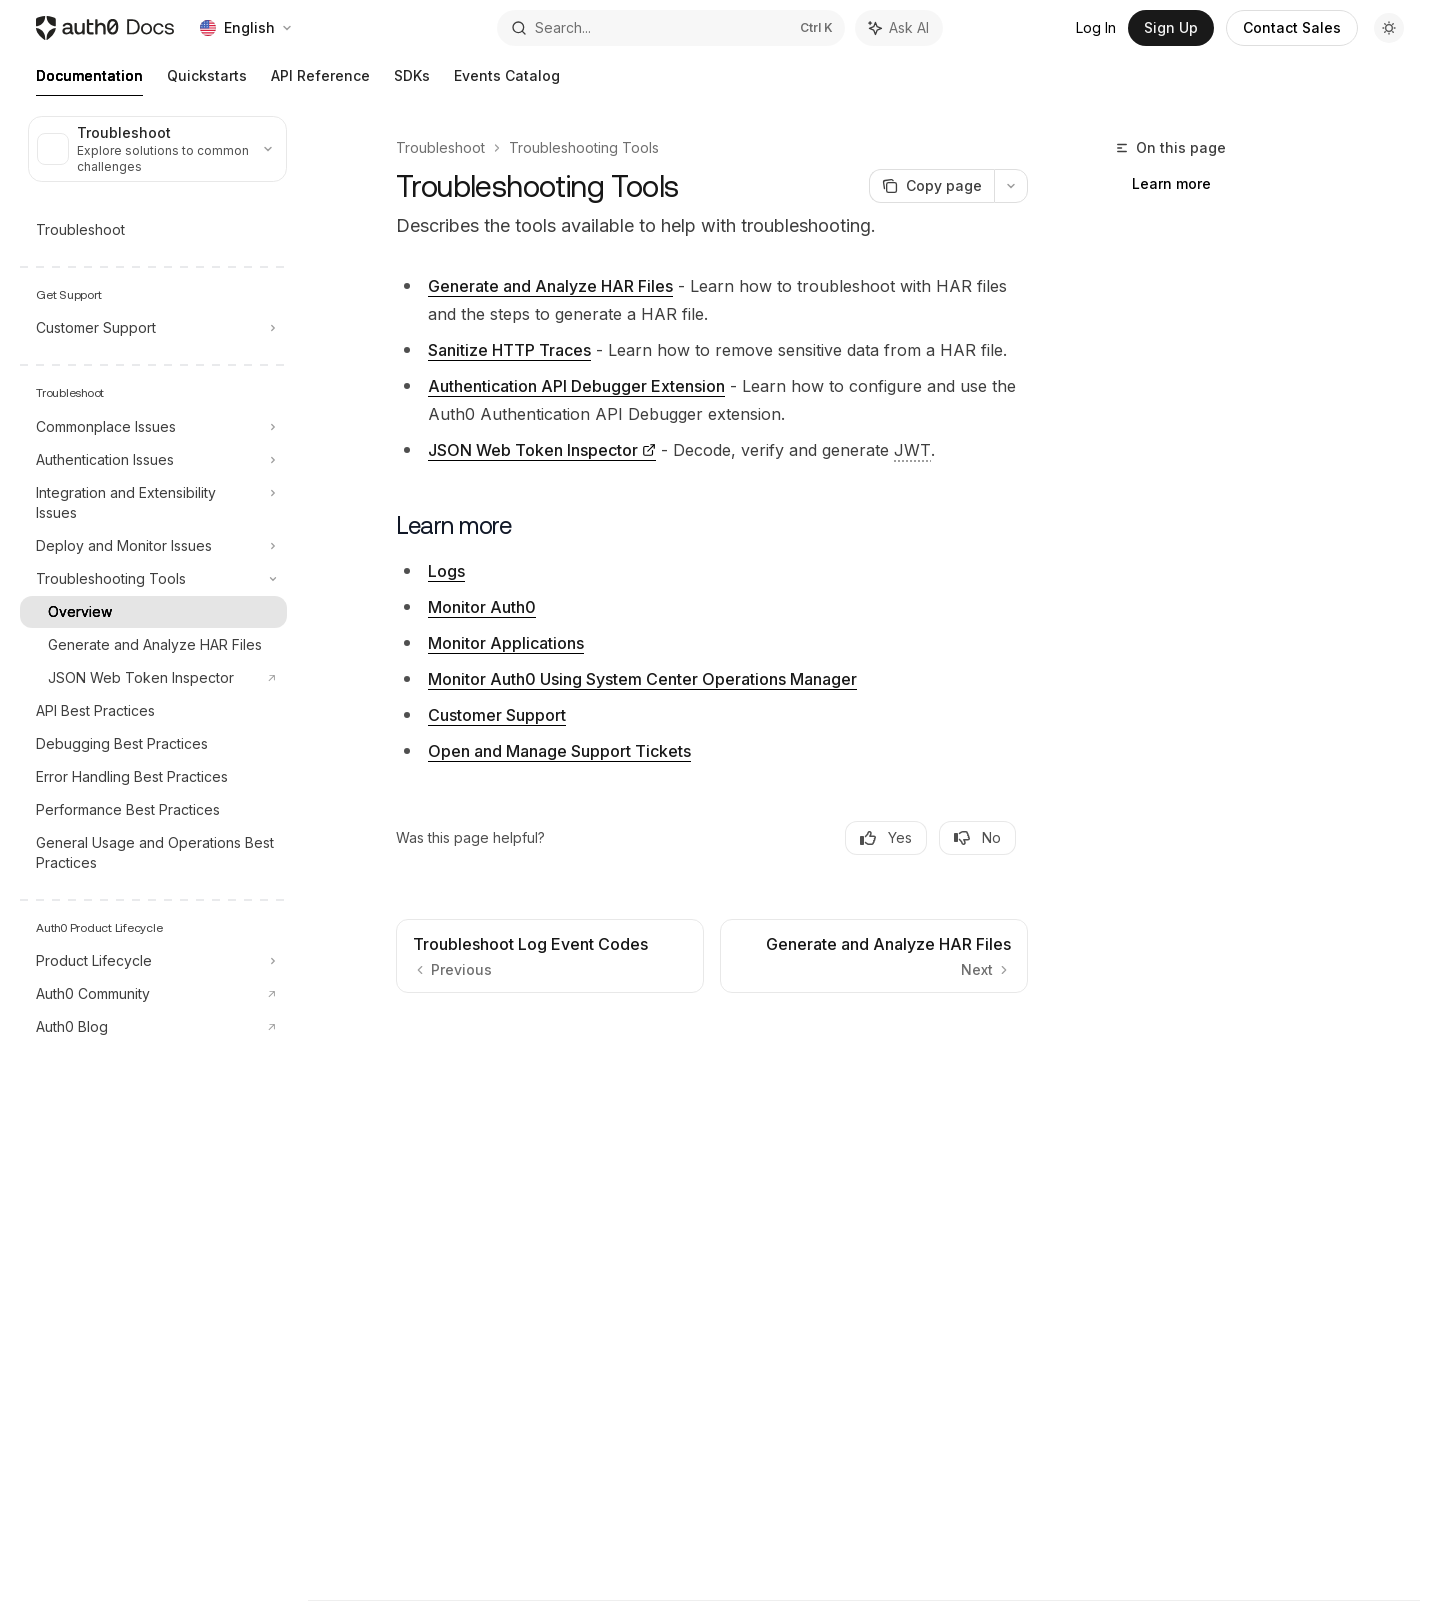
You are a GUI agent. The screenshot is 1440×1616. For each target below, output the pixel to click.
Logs (446, 571)
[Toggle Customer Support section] (153, 328)
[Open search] (670, 28)
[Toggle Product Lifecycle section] (153, 961)
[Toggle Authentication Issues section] (153, 460)
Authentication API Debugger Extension (576, 386)
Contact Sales (1292, 27)
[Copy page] (931, 186)
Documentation (89, 81)
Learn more (1171, 183)
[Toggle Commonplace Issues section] (153, 427)
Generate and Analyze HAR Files (550, 286)
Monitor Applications (506, 643)
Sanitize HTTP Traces (509, 350)
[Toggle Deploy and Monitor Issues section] (153, 546)
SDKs (412, 81)
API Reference (320, 81)
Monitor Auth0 (482, 607)
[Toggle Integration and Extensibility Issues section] (153, 503)
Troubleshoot (440, 147)
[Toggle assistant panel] (899, 28)
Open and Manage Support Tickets (559, 751)
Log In (1096, 27)
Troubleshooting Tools (584, 147)
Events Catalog (507, 81)
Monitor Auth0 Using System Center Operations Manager (642, 679)
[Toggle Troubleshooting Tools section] (153, 579)
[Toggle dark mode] (1389, 28)
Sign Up (1171, 27)
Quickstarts (207, 81)
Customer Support (497, 715)
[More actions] (1011, 186)
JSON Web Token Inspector (533, 450)
